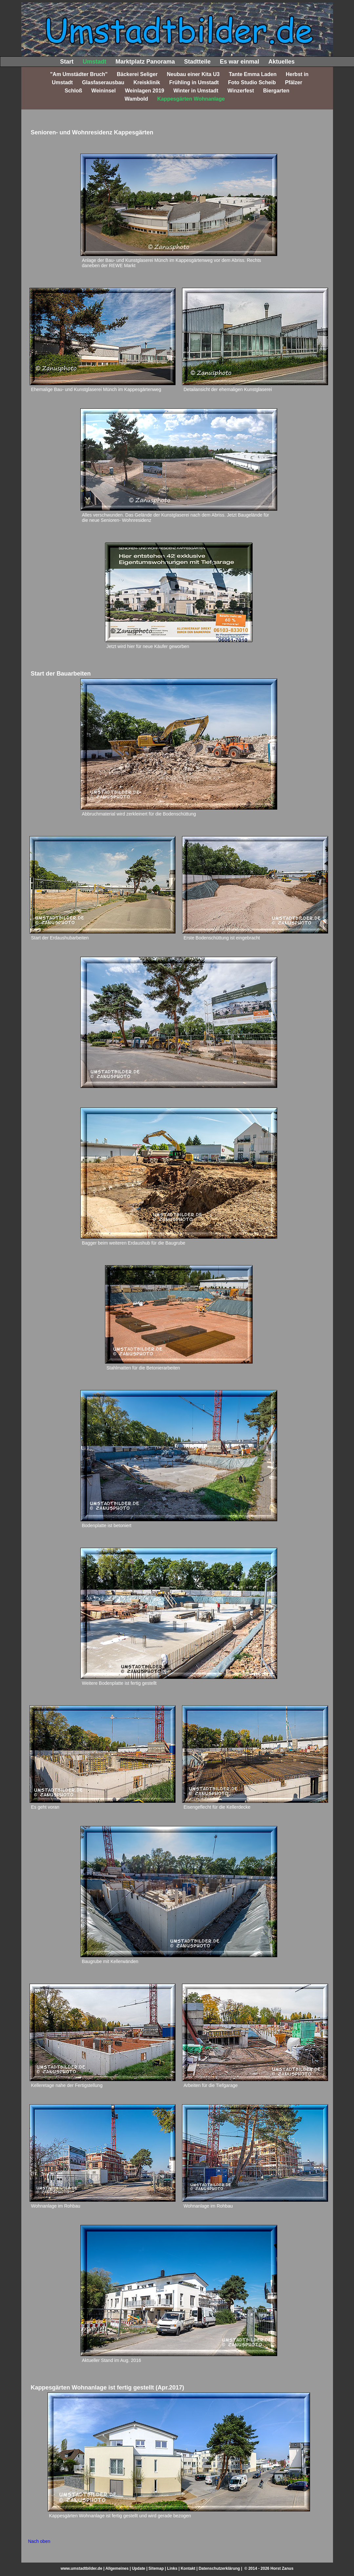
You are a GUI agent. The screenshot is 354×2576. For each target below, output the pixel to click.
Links (172, 2568)
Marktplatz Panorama (145, 61)
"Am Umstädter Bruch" (79, 74)
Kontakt (188, 2568)
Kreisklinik (147, 82)
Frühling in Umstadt (194, 82)
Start (66, 61)
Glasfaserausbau (103, 82)
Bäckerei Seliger (137, 74)
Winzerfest (240, 90)
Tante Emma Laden (253, 74)
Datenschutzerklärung (219, 2568)
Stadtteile (197, 61)
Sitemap (156, 2568)
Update (138, 2568)
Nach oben (39, 2541)
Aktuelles (281, 61)
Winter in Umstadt (195, 90)
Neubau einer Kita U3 (193, 74)
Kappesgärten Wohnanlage (191, 99)
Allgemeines (117, 2568)
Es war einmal (239, 61)
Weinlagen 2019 (144, 90)
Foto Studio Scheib (252, 82)
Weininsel (103, 90)
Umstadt (94, 61)
